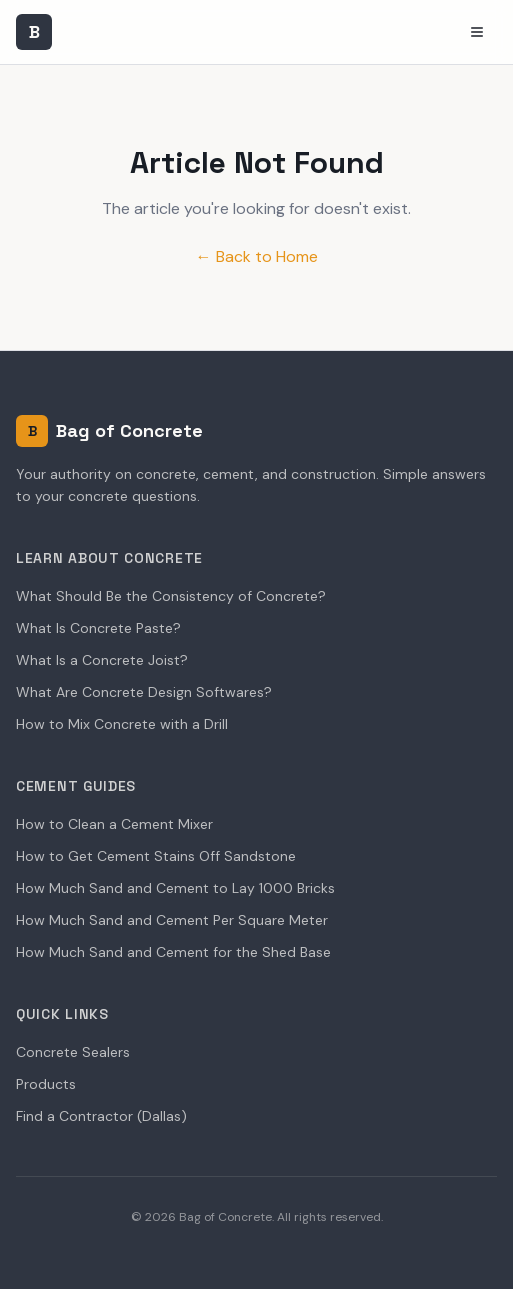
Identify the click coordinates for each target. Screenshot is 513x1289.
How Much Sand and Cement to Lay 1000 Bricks (175, 888)
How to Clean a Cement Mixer (114, 824)
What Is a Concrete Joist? (102, 660)
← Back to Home (257, 256)
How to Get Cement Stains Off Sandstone (156, 856)
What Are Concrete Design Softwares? (144, 692)
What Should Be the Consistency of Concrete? (171, 596)
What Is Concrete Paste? (98, 628)
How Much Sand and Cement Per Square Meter (172, 920)
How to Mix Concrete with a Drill (122, 724)
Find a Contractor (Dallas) (101, 1116)
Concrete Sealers (73, 1052)
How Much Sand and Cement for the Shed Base (173, 952)
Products (46, 1084)
